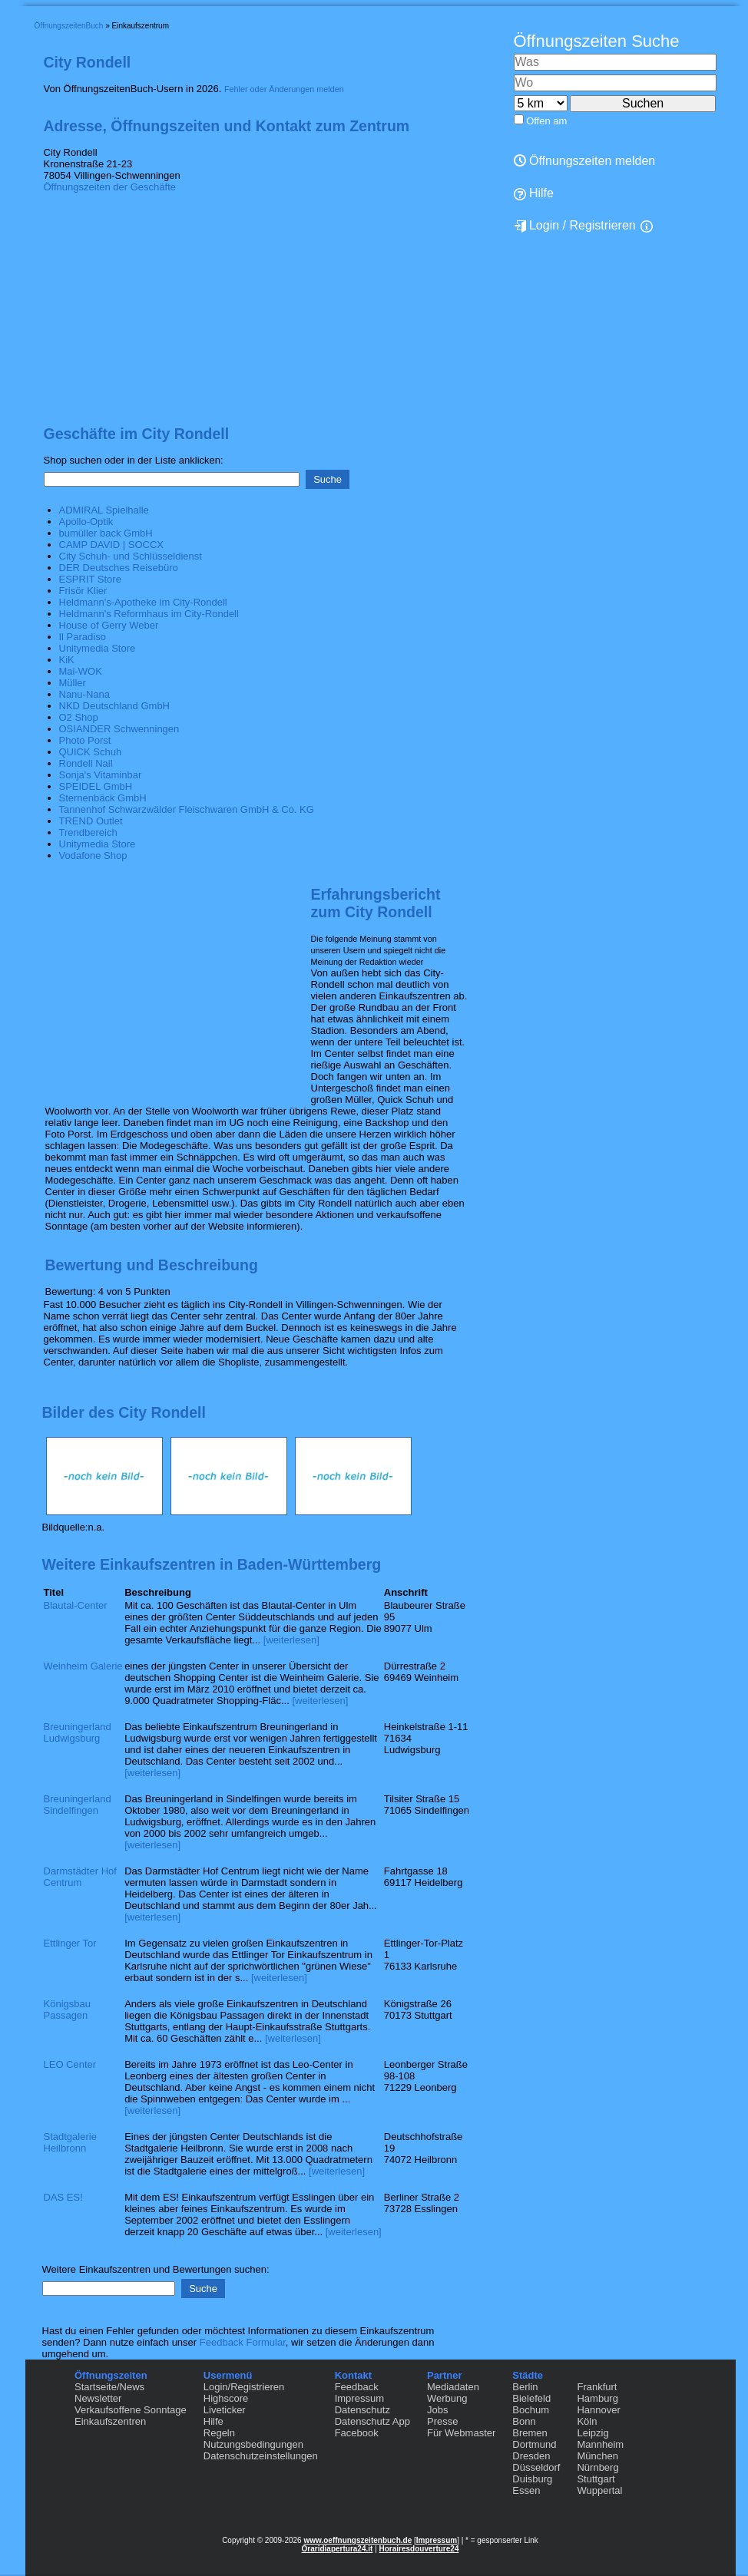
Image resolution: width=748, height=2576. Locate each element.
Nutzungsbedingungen (253, 2444)
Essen (526, 2490)
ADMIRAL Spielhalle (104, 510)
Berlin (525, 2387)
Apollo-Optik (86, 521)
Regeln (219, 2433)
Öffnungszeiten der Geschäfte (110, 187)
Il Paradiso (82, 636)
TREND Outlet (91, 821)
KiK (66, 659)
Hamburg (597, 2398)
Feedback (357, 2387)
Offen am (546, 121)
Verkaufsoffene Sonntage (130, 2410)
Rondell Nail (86, 763)
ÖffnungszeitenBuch (69, 25)
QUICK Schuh (90, 752)
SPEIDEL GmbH (96, 786)
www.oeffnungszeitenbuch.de (357, 2540)
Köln (587, 2421)
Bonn (523, 2421)
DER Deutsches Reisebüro (118, 567)
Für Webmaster (461, 2433)
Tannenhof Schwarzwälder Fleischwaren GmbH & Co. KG (186, 809)
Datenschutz (362, 2410)
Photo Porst (85, 740)
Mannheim (600, 2444)
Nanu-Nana (85, 694)
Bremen (530, 2433)
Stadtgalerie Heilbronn (70, 2142)
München (597, 2456)
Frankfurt (597, 2387)
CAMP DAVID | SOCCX (111, 544)
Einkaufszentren (110, 2421)
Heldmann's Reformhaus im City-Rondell (149, 613)
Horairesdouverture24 (419, 2549)
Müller (72, 683)
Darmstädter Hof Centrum (80, 1876)
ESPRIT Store (90, 579)
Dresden (531, 2456)
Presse (442, 2421)
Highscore (226, 2398)
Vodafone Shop (93, 855)
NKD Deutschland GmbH (114, 706)
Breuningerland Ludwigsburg (77, 1732)
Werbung (447, 2398)
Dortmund (534, 2444)
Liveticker (225, 2410)
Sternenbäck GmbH (103, 798)
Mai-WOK (80, 671)
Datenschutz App (372, 2421)
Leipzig (592, 2433)
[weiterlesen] (291, 1640)
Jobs (437, 2410)
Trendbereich (88, 832)
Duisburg (532, 2479)
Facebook (357, 2433)
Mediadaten (453, 2387)
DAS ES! (63, 2197)
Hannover (598, 2410)
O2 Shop (78, 717)
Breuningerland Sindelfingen (77, 1804)
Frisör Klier (83, 590)
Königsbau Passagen (67, 2009)
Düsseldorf (536, 2467)
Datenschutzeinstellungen (261, 2456)
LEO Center (70, 2064)
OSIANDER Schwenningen (119, 729)
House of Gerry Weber (109, 625)
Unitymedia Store (97, 648)
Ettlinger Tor (70, 1943)
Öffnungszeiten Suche (597, 41)
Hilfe (213, 2421)
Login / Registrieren (575, 226)
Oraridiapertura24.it (337, 2549)
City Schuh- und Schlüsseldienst (130, 556)
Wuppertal (599, 2490)
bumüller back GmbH (106, 533)
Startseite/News (109, 2387)
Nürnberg (597, 2467)
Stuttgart (595, 2479)
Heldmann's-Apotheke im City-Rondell (143, 602)
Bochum (530, 2410)
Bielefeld (531, 2398)
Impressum (359, 2398)
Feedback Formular (243, 2342)
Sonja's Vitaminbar (100, 775)
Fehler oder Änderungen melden (284, 89)
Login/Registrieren (244, 2387)
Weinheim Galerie (83, 1666)
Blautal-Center (76, 1605)
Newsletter (97, 2398)
